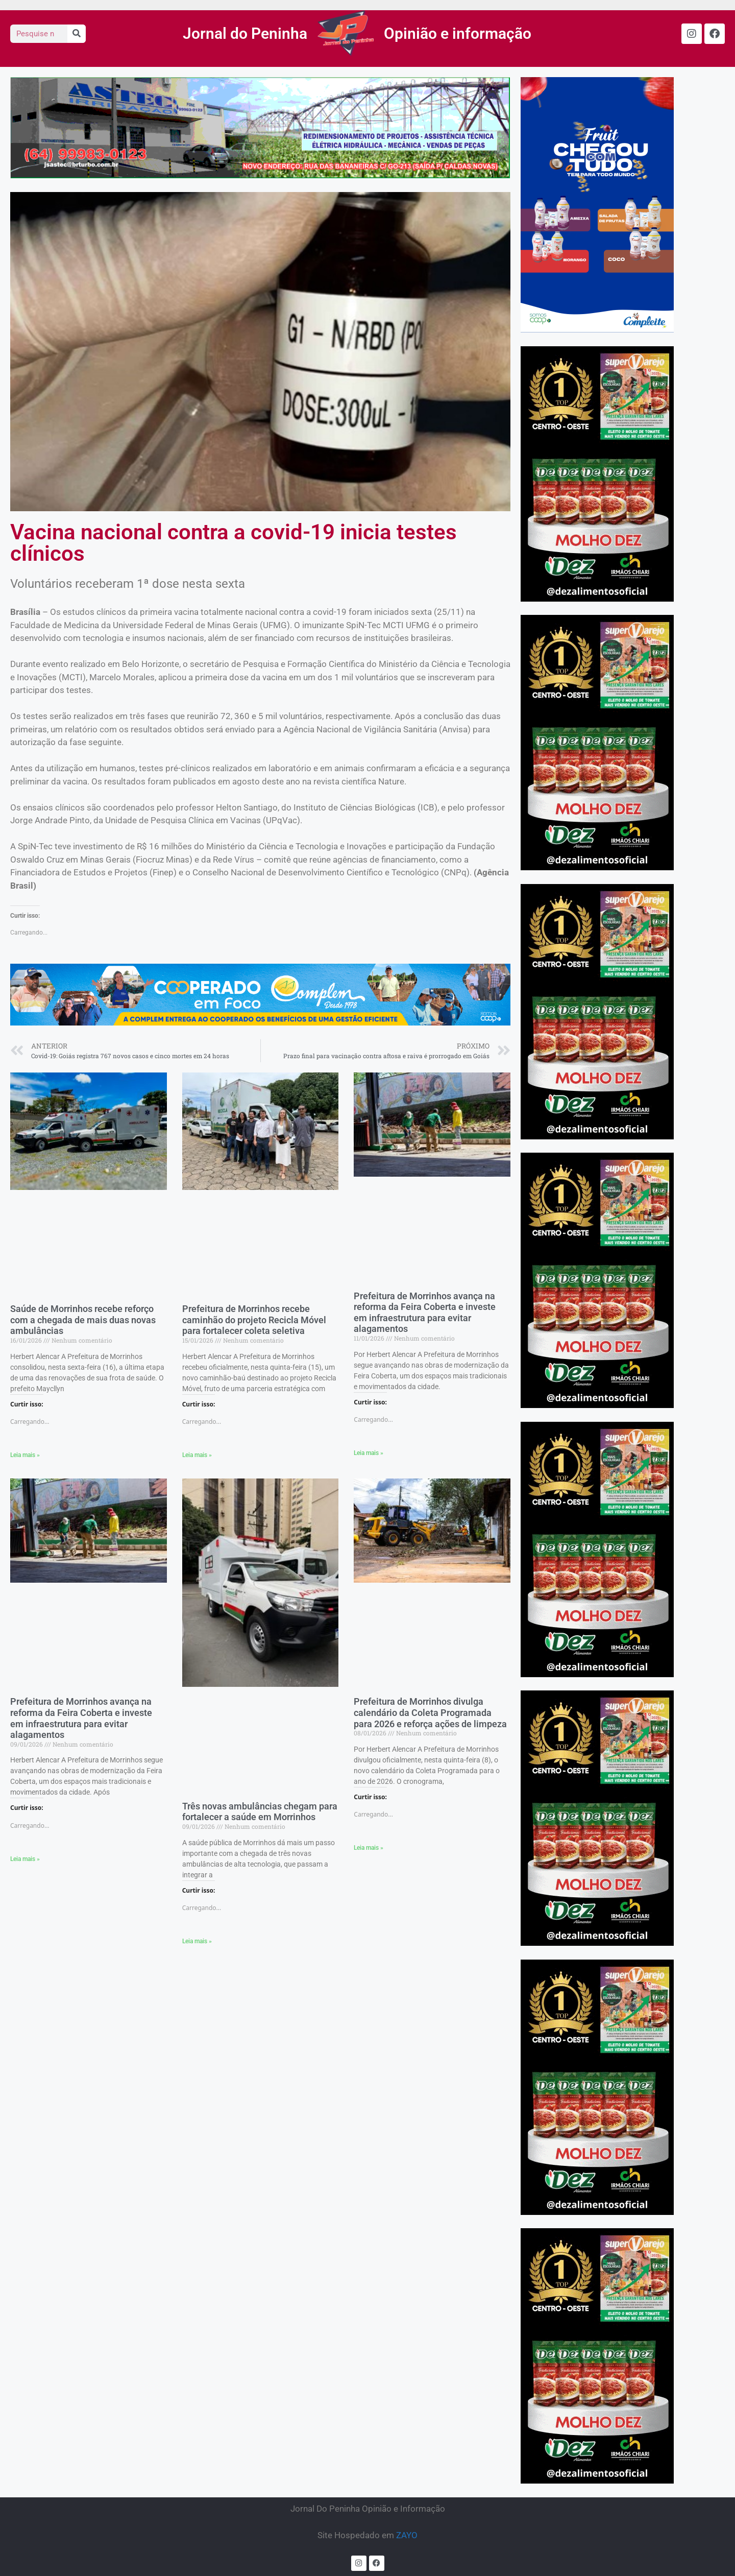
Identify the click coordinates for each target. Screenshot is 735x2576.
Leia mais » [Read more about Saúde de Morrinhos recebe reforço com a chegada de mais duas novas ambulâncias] (25, 1455)
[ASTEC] (260, 175)
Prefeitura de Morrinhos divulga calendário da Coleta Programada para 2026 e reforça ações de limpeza (430, 1712)
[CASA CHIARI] (597, 598)
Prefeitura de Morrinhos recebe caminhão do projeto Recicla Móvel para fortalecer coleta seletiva (254, 1319)
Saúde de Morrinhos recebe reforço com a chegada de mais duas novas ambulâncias (83, 1319)
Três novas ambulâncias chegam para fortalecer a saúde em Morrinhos (259, 1812)
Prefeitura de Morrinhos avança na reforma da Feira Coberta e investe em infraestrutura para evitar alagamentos (425, 1312)
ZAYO (407, 2535)
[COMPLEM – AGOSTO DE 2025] (597, 329)
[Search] (76, 34)
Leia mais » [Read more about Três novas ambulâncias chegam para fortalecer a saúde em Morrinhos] (197, 1941)
